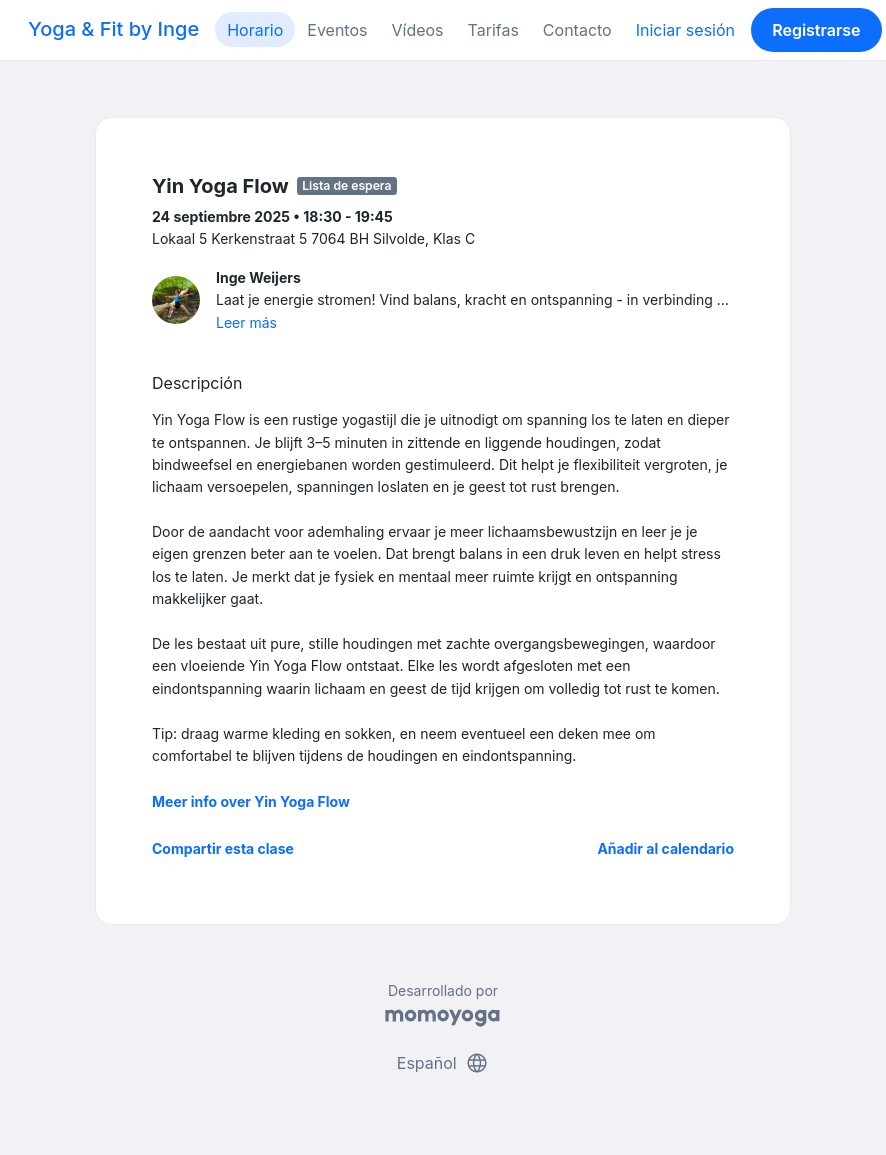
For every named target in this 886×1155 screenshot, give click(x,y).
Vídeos (417, 30)
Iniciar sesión (685, 30)
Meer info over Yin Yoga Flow (251, 801)
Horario (255, 30)
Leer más (246, 322)
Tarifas (493, 30)
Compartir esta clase (223, 848)
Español (443, 1063)
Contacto (577, 30)
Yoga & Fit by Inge (113, 29)
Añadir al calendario (665, 848)
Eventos (337, 30)
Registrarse (816, 30)
